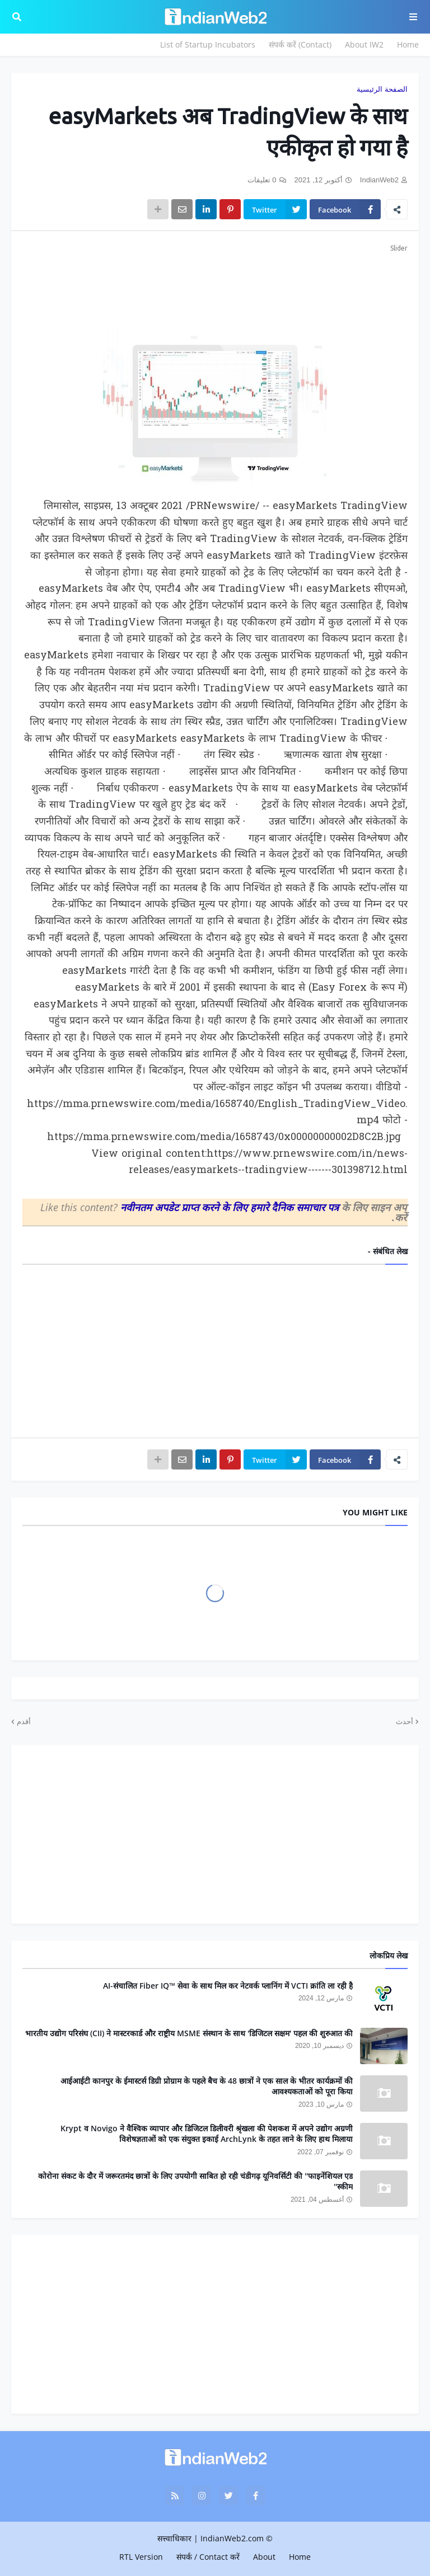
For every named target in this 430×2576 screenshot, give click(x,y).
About (264, 2556)
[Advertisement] (215, 282)
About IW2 (364, 44)
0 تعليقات (262, 180)
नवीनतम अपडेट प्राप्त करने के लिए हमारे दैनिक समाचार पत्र (231, 1207)
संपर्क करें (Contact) (300, 44)
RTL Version (141, 2556)
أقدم (24, 1721)
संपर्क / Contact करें (208, 2556)
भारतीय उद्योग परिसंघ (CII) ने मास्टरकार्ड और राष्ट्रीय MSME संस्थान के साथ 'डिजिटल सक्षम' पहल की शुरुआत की (189, 2033)
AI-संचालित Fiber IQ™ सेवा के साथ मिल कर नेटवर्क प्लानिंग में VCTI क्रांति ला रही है (228, 1985)
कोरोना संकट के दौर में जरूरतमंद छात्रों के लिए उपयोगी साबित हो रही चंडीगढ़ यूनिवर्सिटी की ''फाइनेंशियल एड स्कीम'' (195, 2181)
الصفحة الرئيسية (382, 89)
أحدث (404, 1721)
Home (408, 44)
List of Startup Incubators (207, 44)
